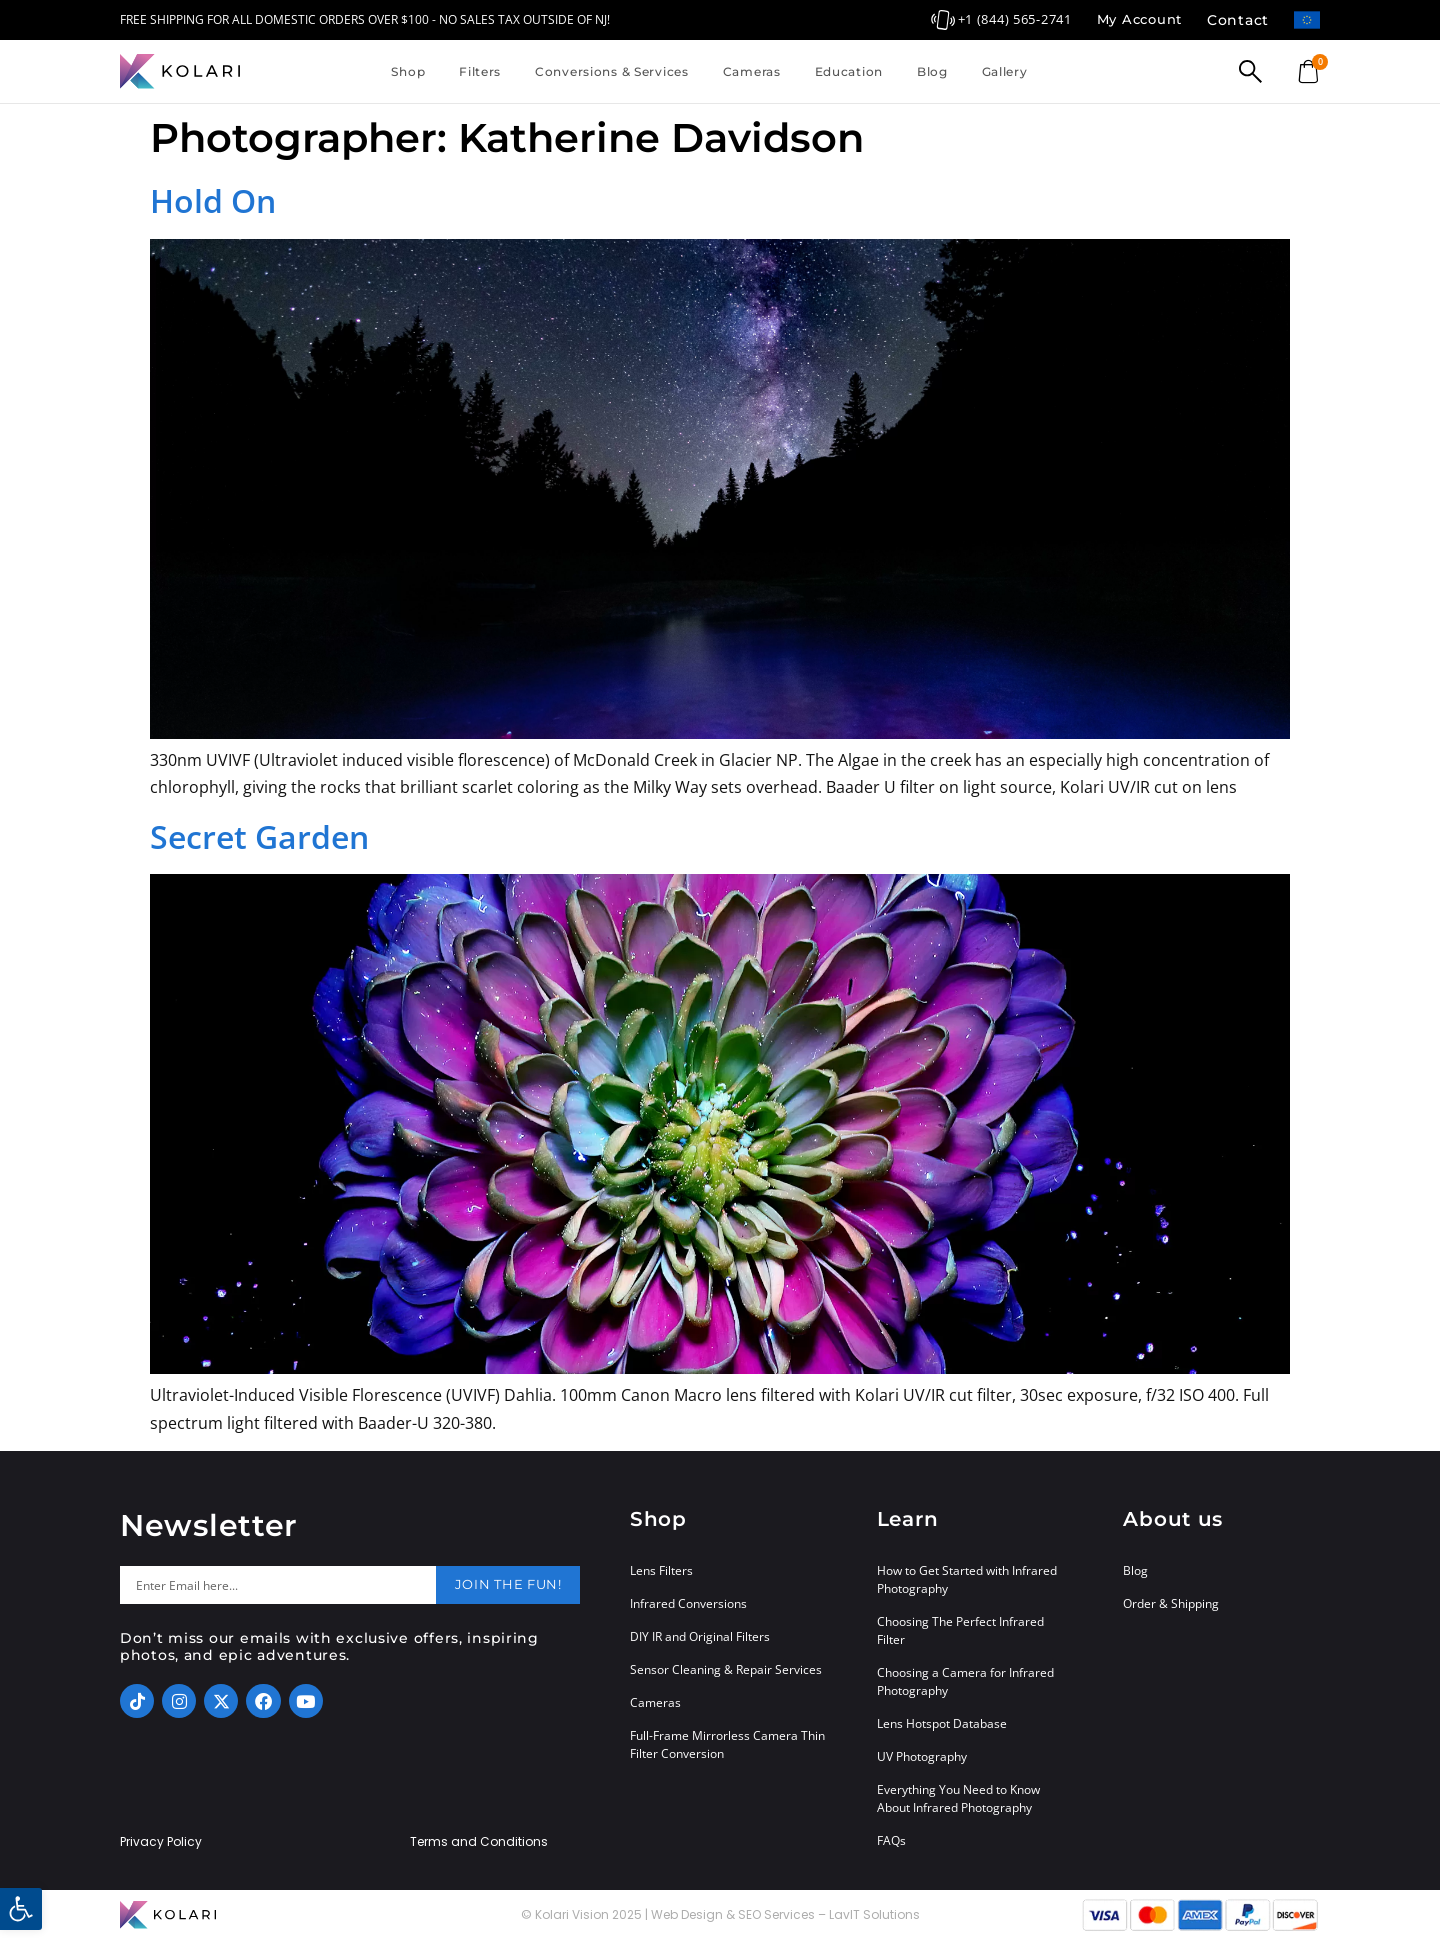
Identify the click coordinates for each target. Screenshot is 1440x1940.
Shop (408, 71)
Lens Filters (661, 1570)
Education (849, 71)
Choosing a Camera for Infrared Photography (965, 1681)
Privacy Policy (161, 1842)
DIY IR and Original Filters (700, 1636)
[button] (21, 1909)
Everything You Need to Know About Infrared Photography (958, 1798)
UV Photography (922, 1756)
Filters (480, 71)
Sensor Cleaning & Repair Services (726, 1669)
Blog (932, 71)
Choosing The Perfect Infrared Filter (960, 1630)
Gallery (1005, 71)
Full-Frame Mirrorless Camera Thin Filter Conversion (727, 1744)
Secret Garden (259, 836)
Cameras (752, 71)
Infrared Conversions (688, 1603)
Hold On (213, 200)
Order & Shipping (1171, 1603)
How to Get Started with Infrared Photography (967, 1579)
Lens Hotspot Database (942, 1723)
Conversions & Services (612, 71)
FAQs (891, 1840)
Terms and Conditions (479, 1842)
